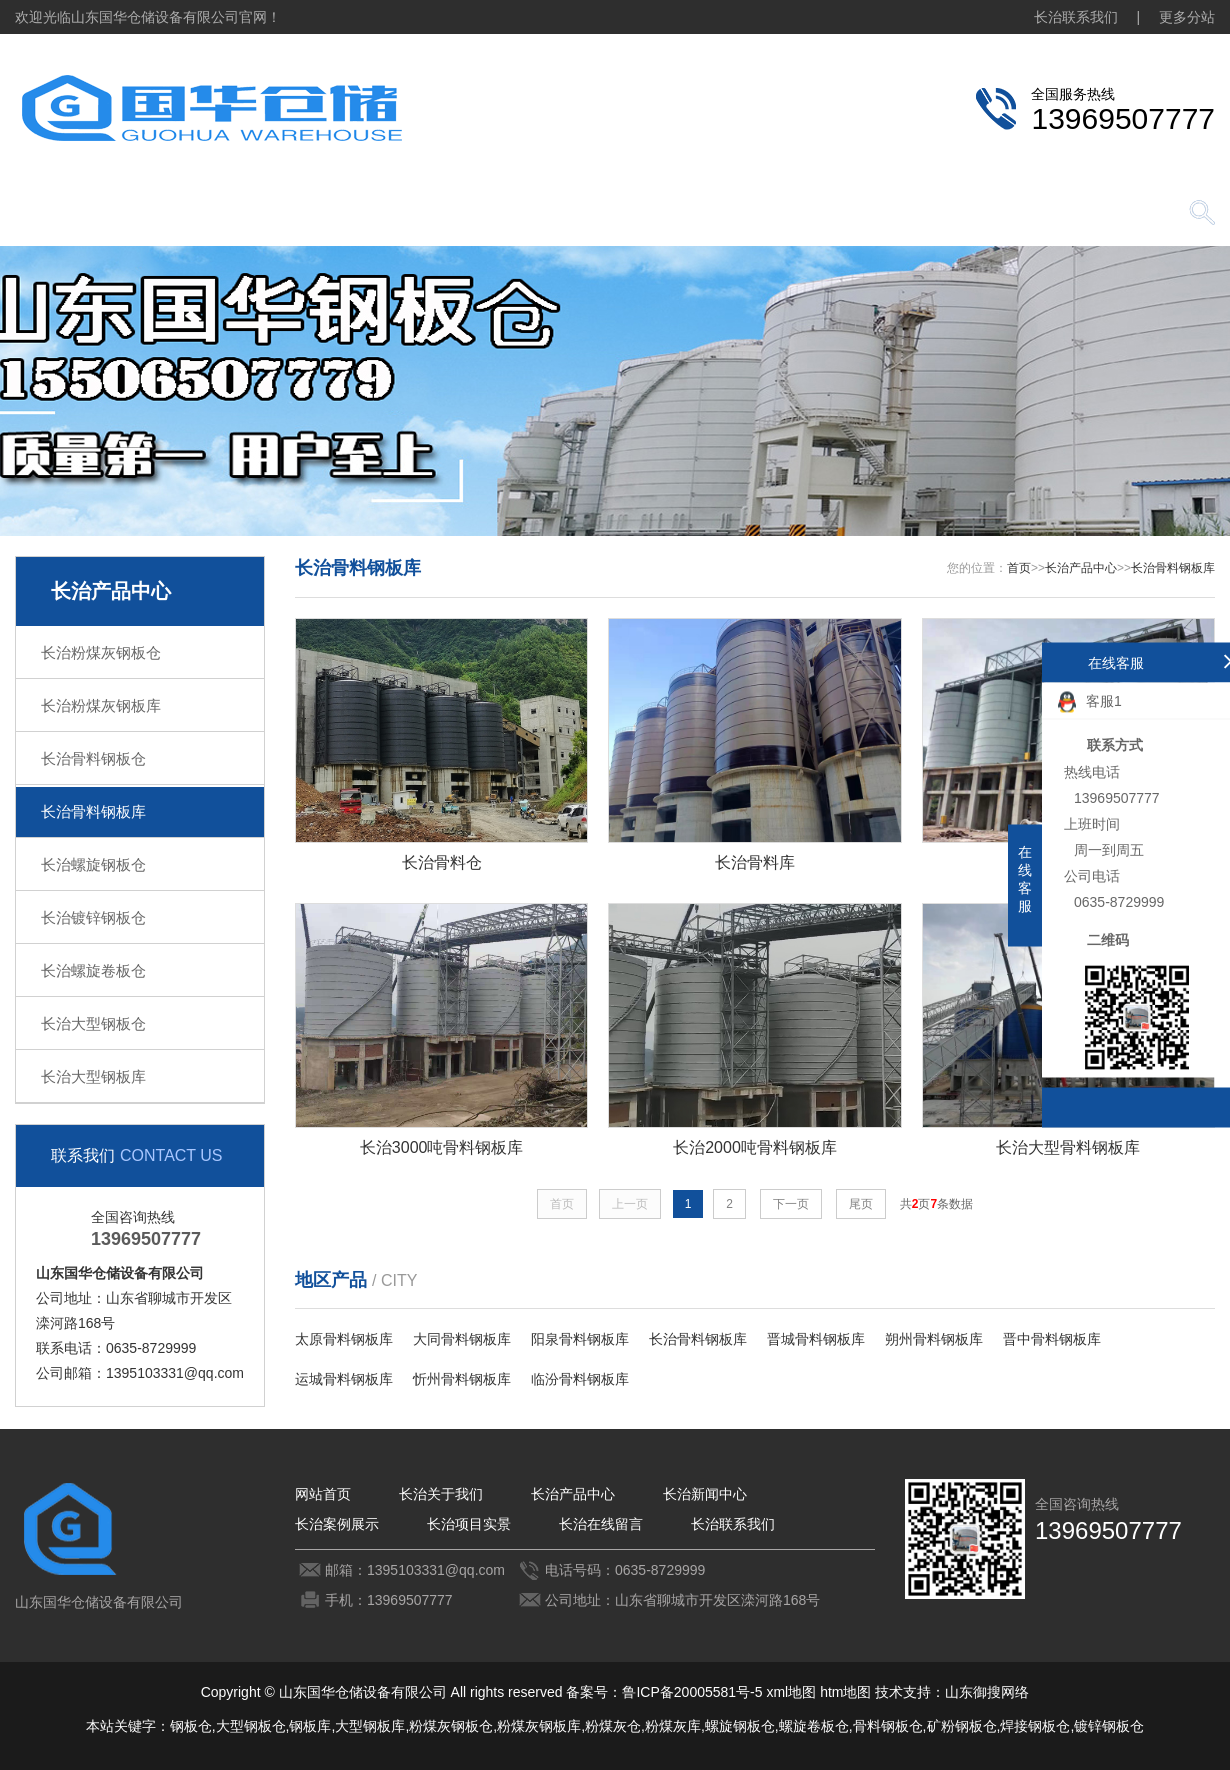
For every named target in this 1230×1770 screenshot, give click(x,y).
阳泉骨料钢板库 (580, 1339)
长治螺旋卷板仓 (93, 970)
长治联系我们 (1076, 17)
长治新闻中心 (505, 214)
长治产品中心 (365, 214)
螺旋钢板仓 (740, 1726)
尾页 (861, 1204)
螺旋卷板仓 (814, 1726)
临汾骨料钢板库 (580, 1379)
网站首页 (85, 214)
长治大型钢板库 (93, 1076)
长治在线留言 (925, 214)
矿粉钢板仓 (962, 1726)
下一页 (791, 1204)
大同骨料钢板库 (462, 1339)
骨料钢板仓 (888, 1726)
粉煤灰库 (673, 1726)
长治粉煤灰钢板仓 (101, 652)
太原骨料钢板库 (344, 1339)
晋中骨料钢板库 (1052, 1339)
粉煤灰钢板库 (539, 1726)
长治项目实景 (785, 214)
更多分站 (1187, 17)
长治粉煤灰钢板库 (101, 705)
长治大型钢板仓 (93, 1023)
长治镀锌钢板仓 (93, 917)
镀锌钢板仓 (1109, 1726)
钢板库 (310, 1726)
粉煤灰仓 (613, 1726)
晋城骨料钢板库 (816, 1339)
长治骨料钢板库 (93, 811)
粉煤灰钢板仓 (451, 1726)
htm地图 (845, 1692)
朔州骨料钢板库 (934, 1339)
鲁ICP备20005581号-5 (692, 1692)
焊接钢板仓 (1035, 1726)
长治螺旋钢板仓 (93, 864)
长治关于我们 (225, 214)
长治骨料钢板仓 (93, 758)
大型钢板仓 (251, 1726)
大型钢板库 (370, 1726)
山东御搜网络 (987, 1692)
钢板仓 (191, 1726)
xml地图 (791, 1692)
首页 (1019, 568)
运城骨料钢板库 (344, 1379)
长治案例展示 (645, 214)
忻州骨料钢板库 (462, 1379)
